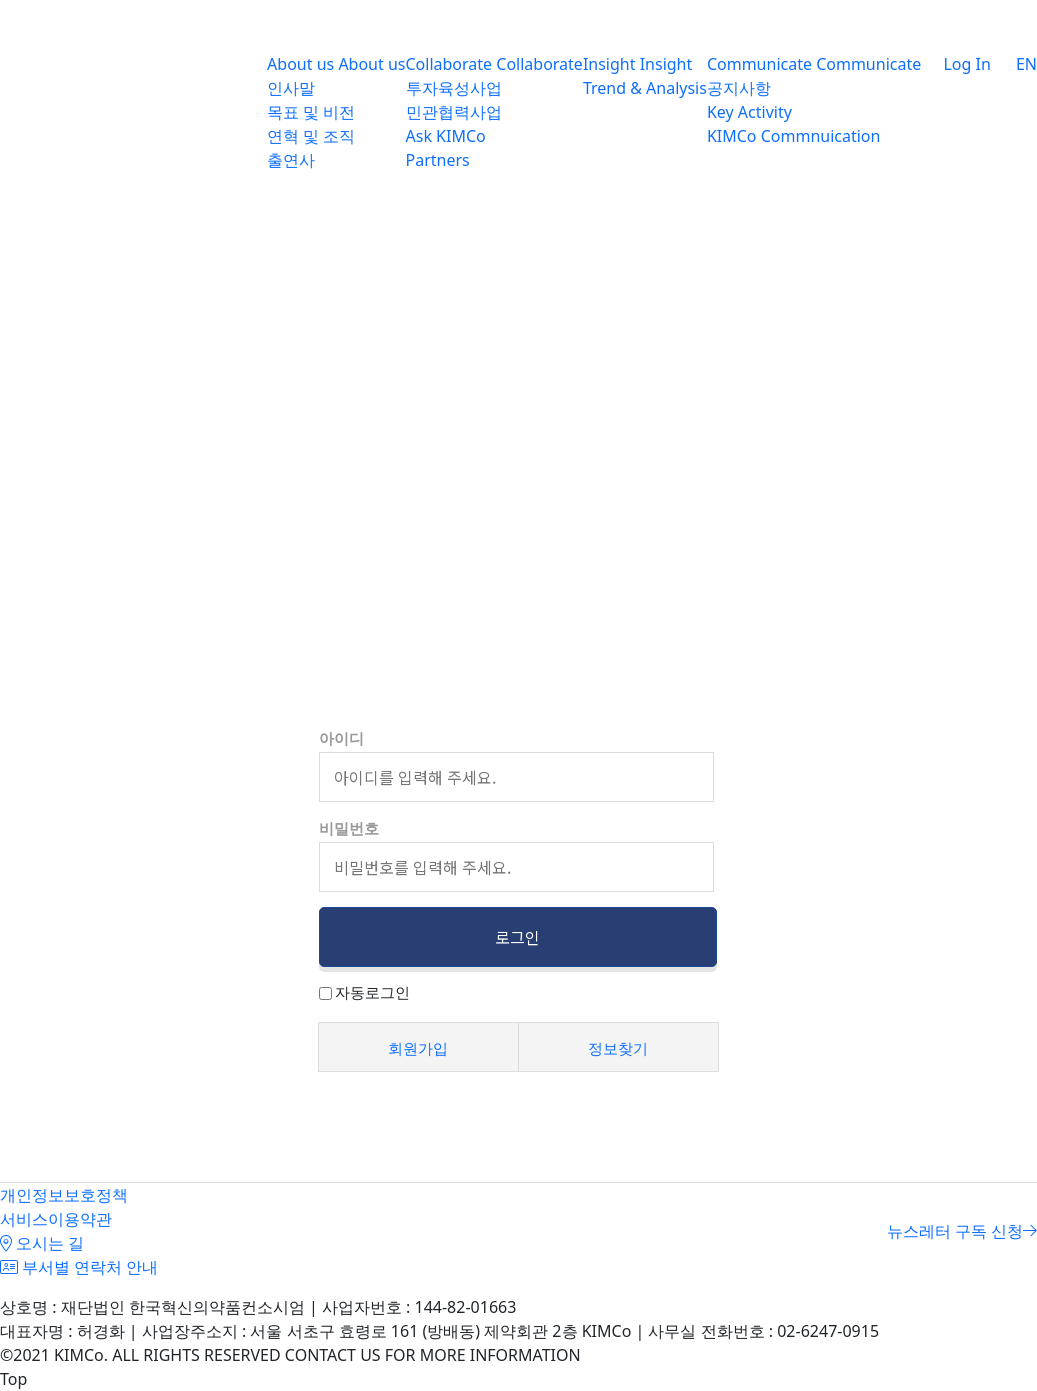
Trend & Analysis (645, 88)
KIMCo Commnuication (794, 136)
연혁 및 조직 (311, 136)
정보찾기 (618, 1048)
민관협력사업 (454, 112)
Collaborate (449, 64)
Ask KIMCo (446, 136)
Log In (956, 64)
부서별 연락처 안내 (79, 1267)
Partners (438, 160)
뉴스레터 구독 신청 (962, 1231)
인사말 (291, 88)
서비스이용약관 (56, 1219)
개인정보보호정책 (64, 1195)
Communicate (759, 64)
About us (300, 64)
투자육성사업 (454, 88)
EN (1014, 64)
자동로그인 (372, 992)
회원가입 (418, 1048)
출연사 (291, 160)
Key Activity (749, 112)
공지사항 (739, 88)
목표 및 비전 (311, 112)
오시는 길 (42, 1243)
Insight (609, 64)
